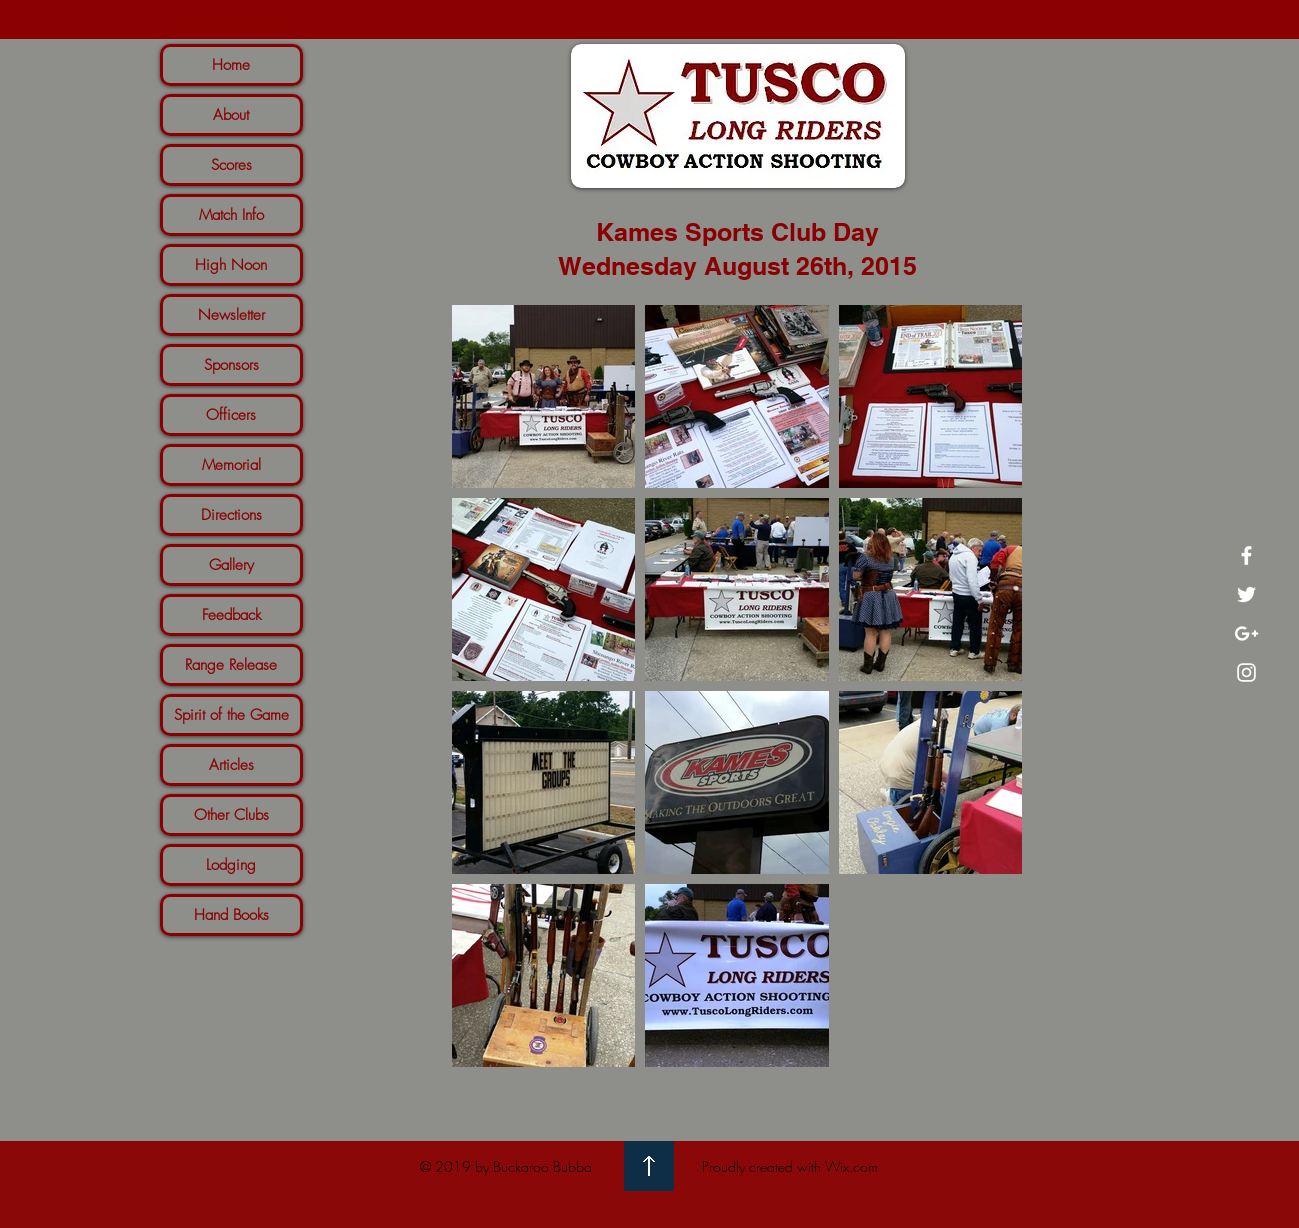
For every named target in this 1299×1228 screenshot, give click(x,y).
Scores (231, 165)
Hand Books (231, 915)
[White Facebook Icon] (1246, 555)
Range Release (231, 665)
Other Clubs (231, 815)
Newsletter (231, 315)
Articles (231, 765)
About (231, 115)
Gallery (231, 565)
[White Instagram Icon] (1246, 672)
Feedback (231, 615)
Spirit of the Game (231, 715)
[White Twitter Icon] (1246, 594)
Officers (231, 415)
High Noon (231, 265)
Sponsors (231, 365)
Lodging (231, 865)
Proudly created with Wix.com (790, 1166)
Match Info (231, 215)
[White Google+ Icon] (1246, 633)
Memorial (231, 465)
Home (231, 65)
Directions (231, 515)
